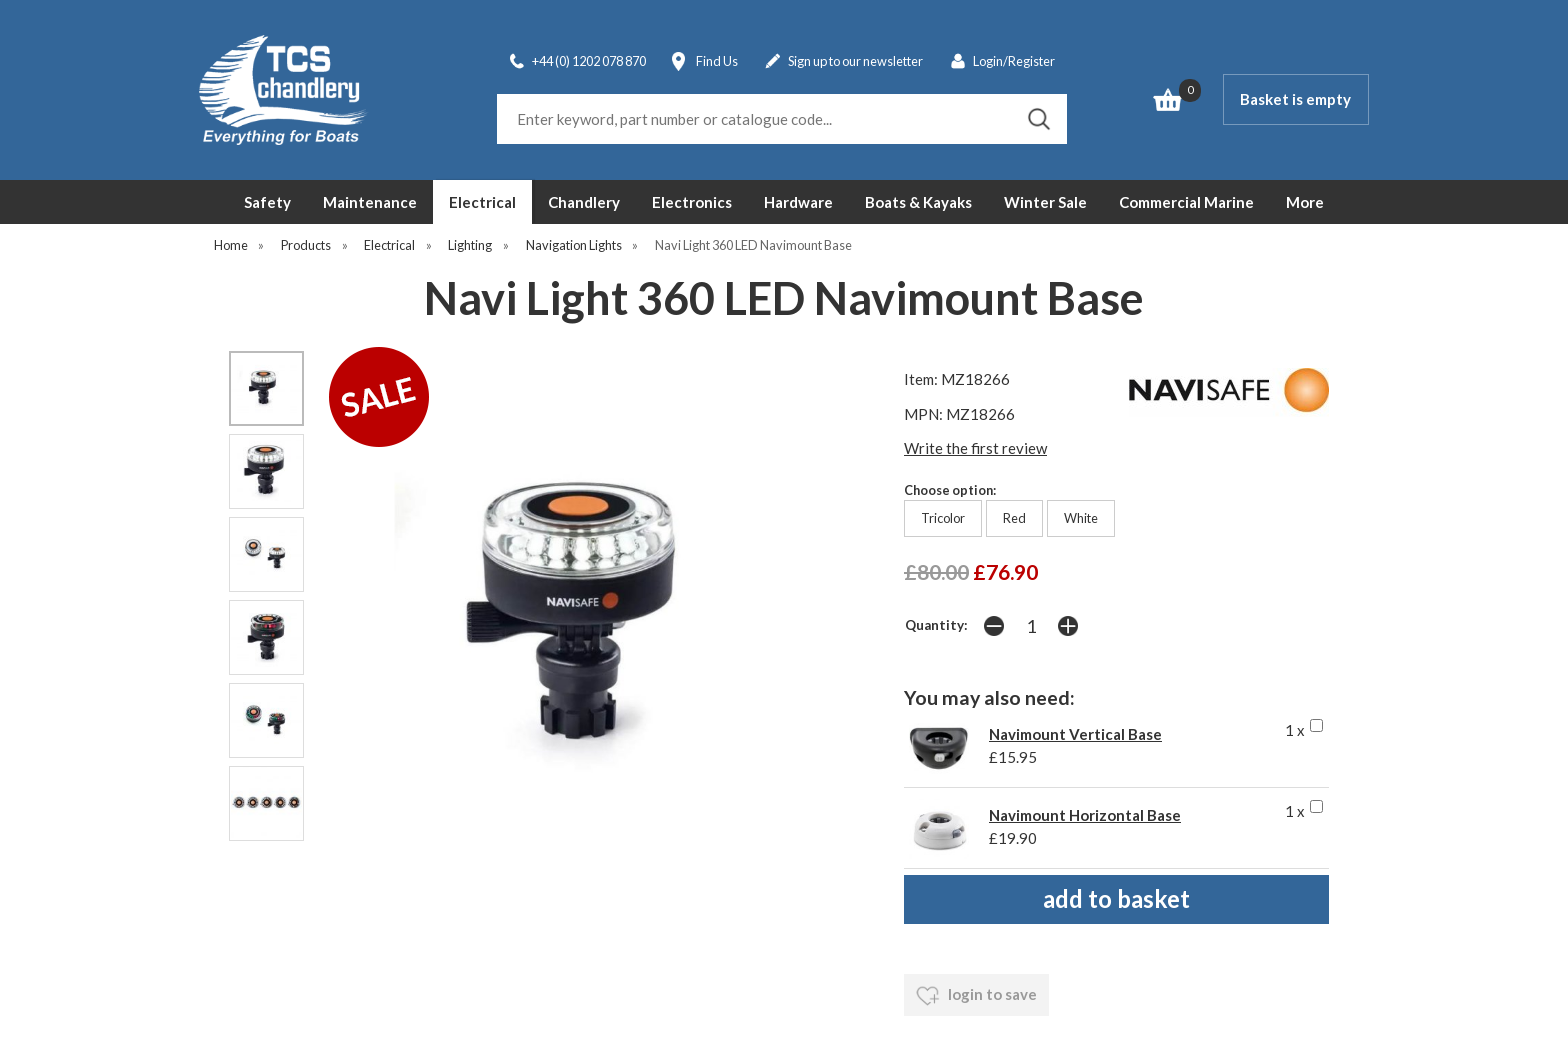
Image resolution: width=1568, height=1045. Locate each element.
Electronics (692, 202)
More (1305, 202)
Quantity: (936, 625)
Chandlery (584, 202)
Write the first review (975, 448)
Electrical (482, 202)
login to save (976, 996)
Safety (267, 202)
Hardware (798, 202)
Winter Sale (1045, 202)
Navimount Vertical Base (1075, 734)
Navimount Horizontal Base (1085, 815)
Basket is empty (1295, 99)
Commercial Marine (1186, 202)
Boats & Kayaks (918, 202)
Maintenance (370, 202)
